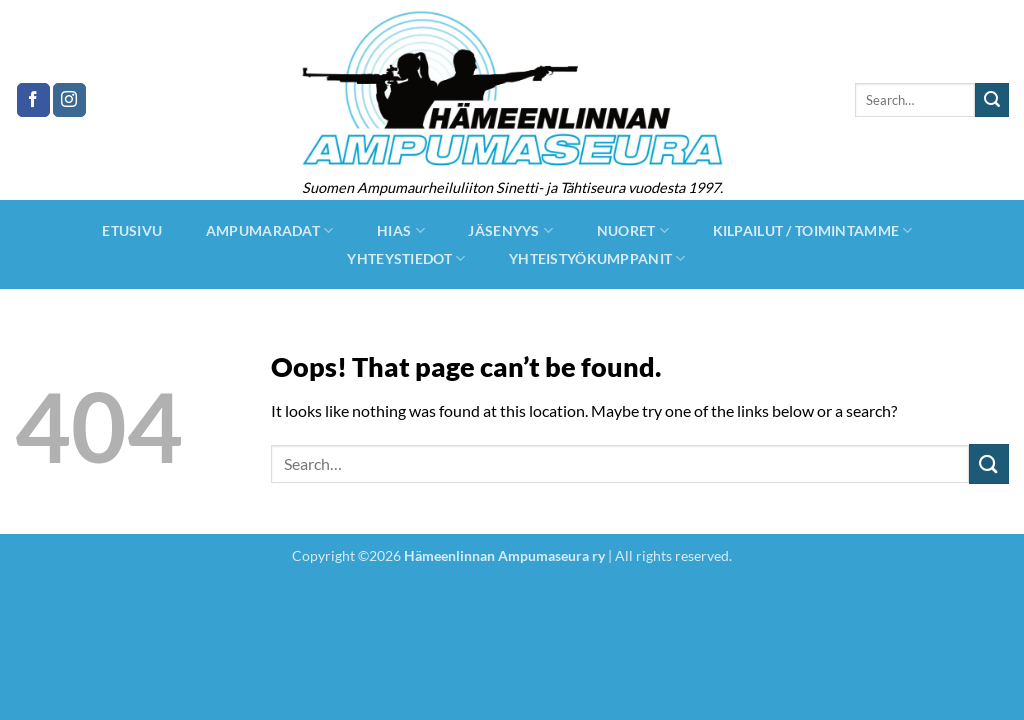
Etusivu (132, 230)
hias (401, 230)
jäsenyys (510, 230)
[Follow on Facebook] (33, 100)
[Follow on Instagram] (69, 100)
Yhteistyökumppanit (597, 258)
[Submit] (992, 100)
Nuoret (633, 230)
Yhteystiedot (406, 258)
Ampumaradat (270, 230)
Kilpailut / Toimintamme (813, 230)
